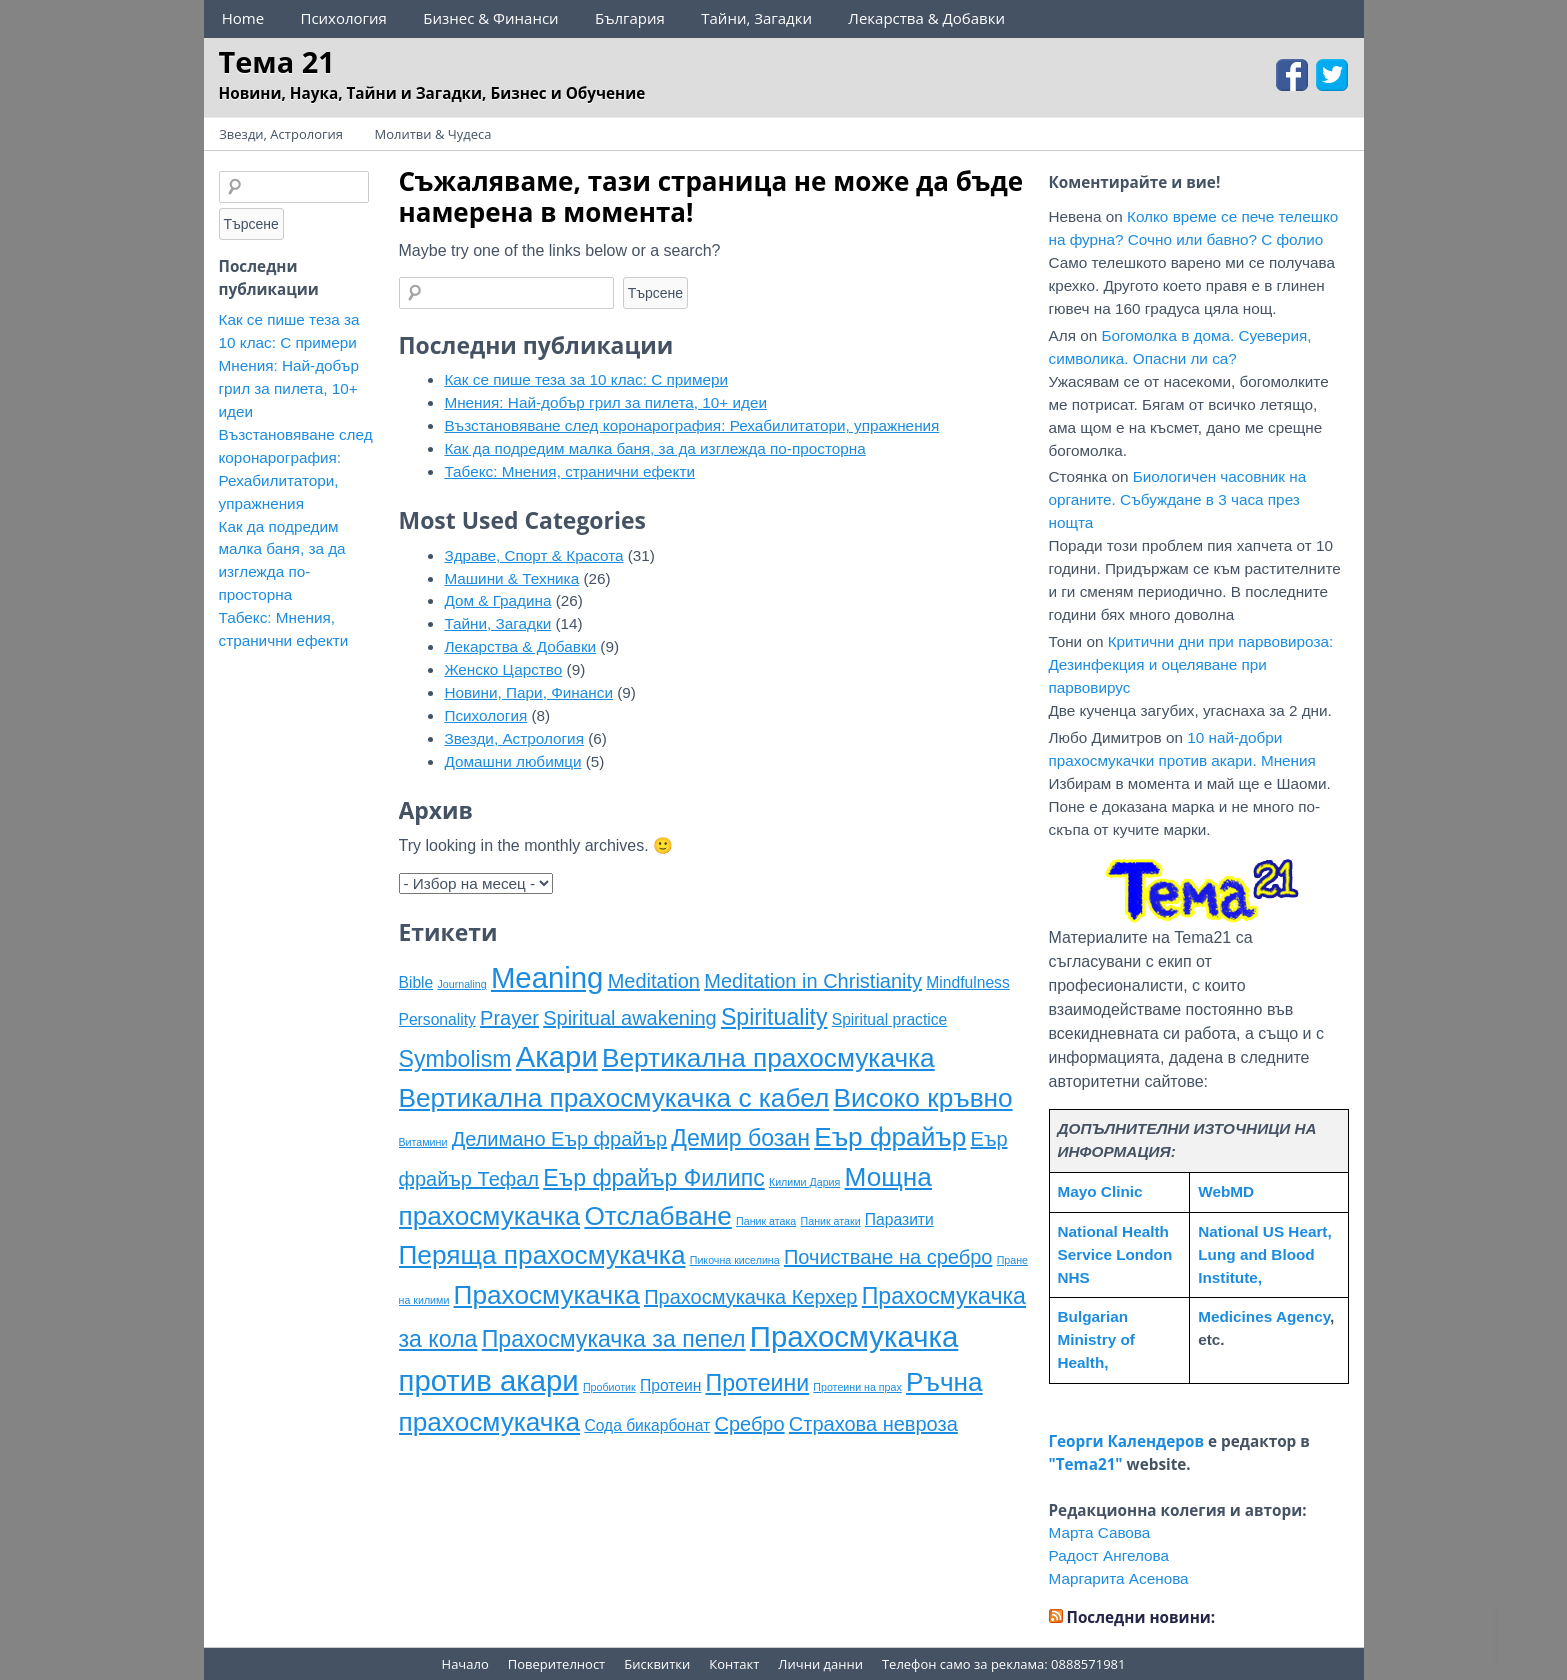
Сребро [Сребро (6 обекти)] (749, 1424)
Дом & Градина (497, 600)
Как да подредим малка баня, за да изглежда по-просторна (654, 448)
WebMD (1226, 1191)
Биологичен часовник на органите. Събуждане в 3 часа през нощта (1178, 499)
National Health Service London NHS (1115, 1254)
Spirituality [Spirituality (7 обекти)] (774, 1017)
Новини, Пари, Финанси (528, 692)
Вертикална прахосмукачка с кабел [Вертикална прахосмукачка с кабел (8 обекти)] (614, 1098)
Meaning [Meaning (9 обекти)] (547, 977)
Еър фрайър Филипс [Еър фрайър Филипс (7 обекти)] (653, 1178)
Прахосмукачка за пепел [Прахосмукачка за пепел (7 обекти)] (614, 1339)
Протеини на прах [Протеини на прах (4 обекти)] (857, 1387)
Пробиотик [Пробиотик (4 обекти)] (609, 1387)
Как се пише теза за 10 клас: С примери (586, 379)
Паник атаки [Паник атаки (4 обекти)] (831, 1221)
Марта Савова (1100, 1532)
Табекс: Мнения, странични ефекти (569, 471)
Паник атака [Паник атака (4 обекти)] (766, 1221)
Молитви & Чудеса (433, 134)
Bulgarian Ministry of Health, (1096, 1339)
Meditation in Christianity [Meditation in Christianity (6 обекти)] (813, 981)
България (630, 18)
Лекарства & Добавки (926, 18)
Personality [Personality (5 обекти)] (437, 1019)
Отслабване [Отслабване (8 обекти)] (657, 1216)
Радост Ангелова (1109, 1555)
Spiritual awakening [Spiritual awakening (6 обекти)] (629, 1018)
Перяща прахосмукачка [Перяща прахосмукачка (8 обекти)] (542, 1255)
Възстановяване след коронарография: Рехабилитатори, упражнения (691, 425)
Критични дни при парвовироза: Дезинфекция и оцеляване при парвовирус (1191, 664)
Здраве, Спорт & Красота (533, 555)
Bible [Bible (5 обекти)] (416, 982)
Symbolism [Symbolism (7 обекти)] (455, 1059)
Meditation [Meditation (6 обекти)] (654, 981)
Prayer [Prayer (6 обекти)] (509, 1018)
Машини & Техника (511, 578)
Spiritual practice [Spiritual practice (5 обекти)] (890, 1019)
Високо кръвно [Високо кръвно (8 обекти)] (922, 1098)
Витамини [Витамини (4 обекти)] (423, 1142)
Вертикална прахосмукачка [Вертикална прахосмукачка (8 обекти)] (768, 1058)
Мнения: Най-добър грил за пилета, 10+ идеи (605, 402)
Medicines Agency (1264, 1316)
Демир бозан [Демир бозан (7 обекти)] (740, 1138)
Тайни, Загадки (756, 18)
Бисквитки (657, 1664)
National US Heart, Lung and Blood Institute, (1264, 1254)
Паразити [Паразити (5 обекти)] (899, 1219)
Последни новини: (1140, 1617)
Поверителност (557, 1664)
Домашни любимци (512, 761)
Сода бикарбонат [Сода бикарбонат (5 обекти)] (647, 1425)
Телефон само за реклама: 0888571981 (1004, 1664)
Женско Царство (503, 669)
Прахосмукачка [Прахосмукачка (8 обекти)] (547, 1295)
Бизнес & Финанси (490, 18)
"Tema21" (1086, 1464)
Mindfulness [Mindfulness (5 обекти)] (967, 982)
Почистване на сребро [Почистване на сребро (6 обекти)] (888, 1257)
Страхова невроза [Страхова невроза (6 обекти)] (873, 1424)
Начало (465, 1664)
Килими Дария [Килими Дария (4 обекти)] (804, 1182)
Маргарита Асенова (1119, 1578)
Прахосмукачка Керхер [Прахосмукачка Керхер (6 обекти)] (750, 1297)
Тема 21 (277, 61)
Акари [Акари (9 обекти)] (557, 1056)
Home (243, 18)
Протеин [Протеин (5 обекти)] (670, 1385)
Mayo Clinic (1100, 1191)
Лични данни (820, 1664)
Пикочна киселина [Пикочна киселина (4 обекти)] (735, 1260)
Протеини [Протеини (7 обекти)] (758, 1383)
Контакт (734, 1664)
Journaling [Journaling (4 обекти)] (462, 984)
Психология (343, 18)
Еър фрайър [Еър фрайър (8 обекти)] (890, 1137)
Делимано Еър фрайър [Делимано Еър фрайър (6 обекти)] (559, 1139)
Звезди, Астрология (281, 134)
